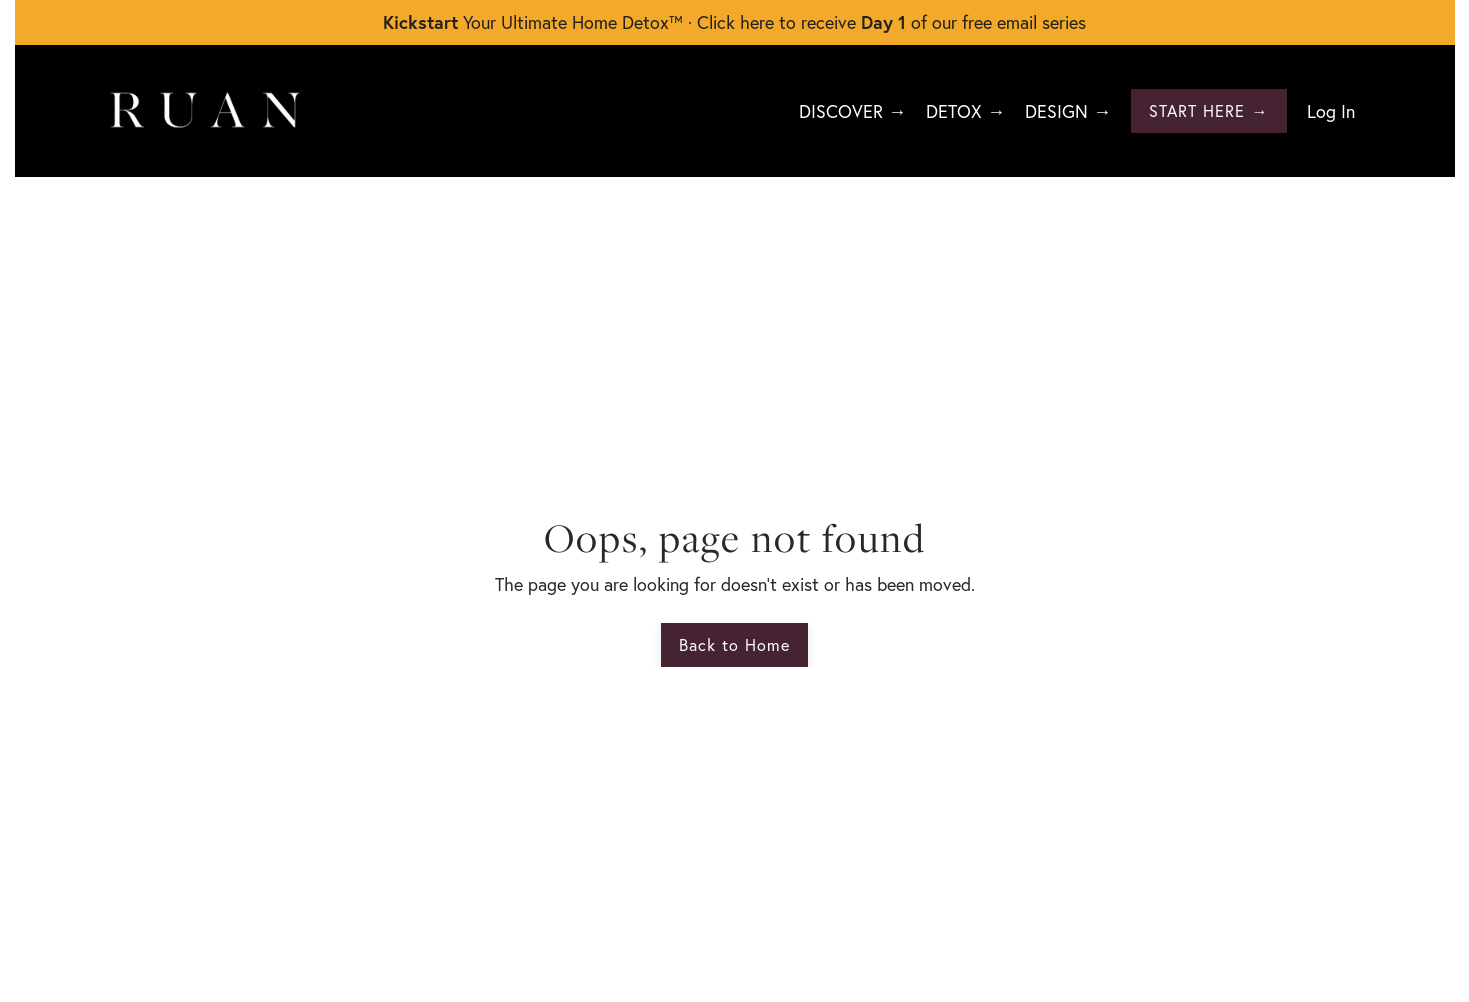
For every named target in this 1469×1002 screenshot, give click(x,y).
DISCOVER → (852, 111)
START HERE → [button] (1208, 110)
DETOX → (965, 111)
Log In (1331, 111)
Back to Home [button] (734, 644)
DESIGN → (1068, 111)
